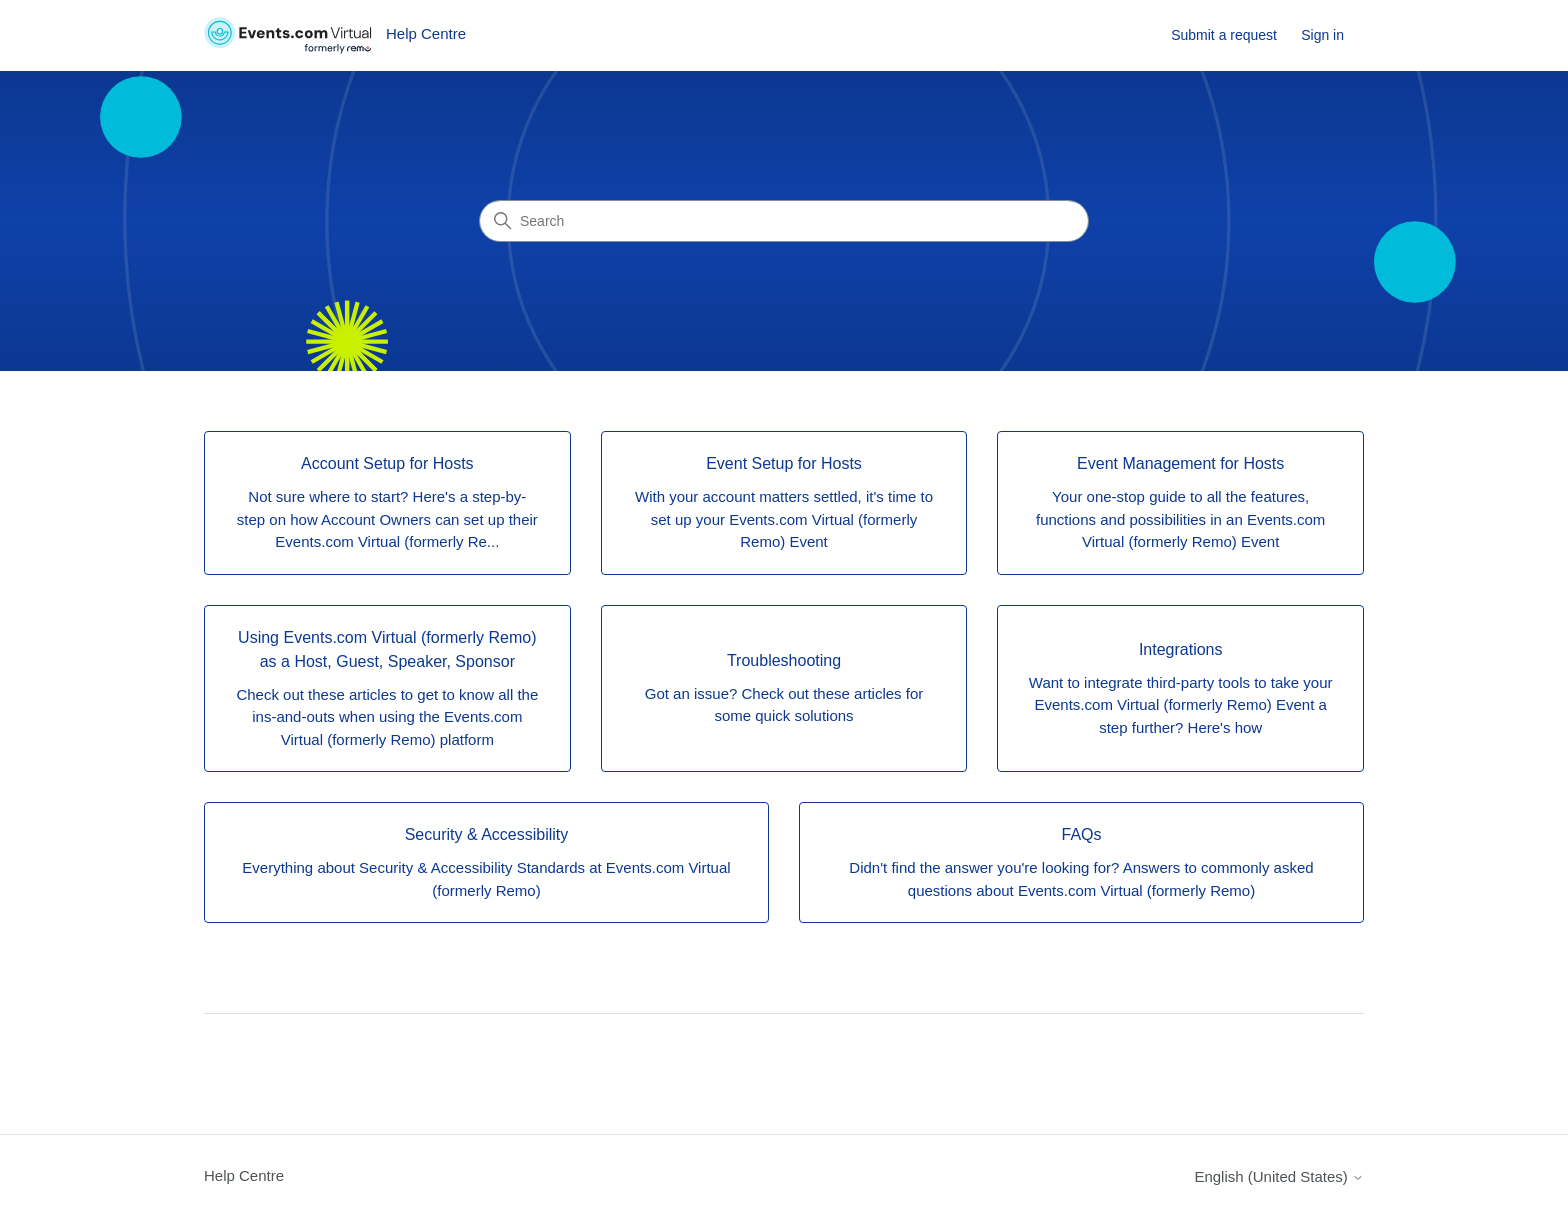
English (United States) (1279, 1176)
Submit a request (1224, 35)
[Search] (784, 221)
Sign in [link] (1322, 35)
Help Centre (244, 1175)
